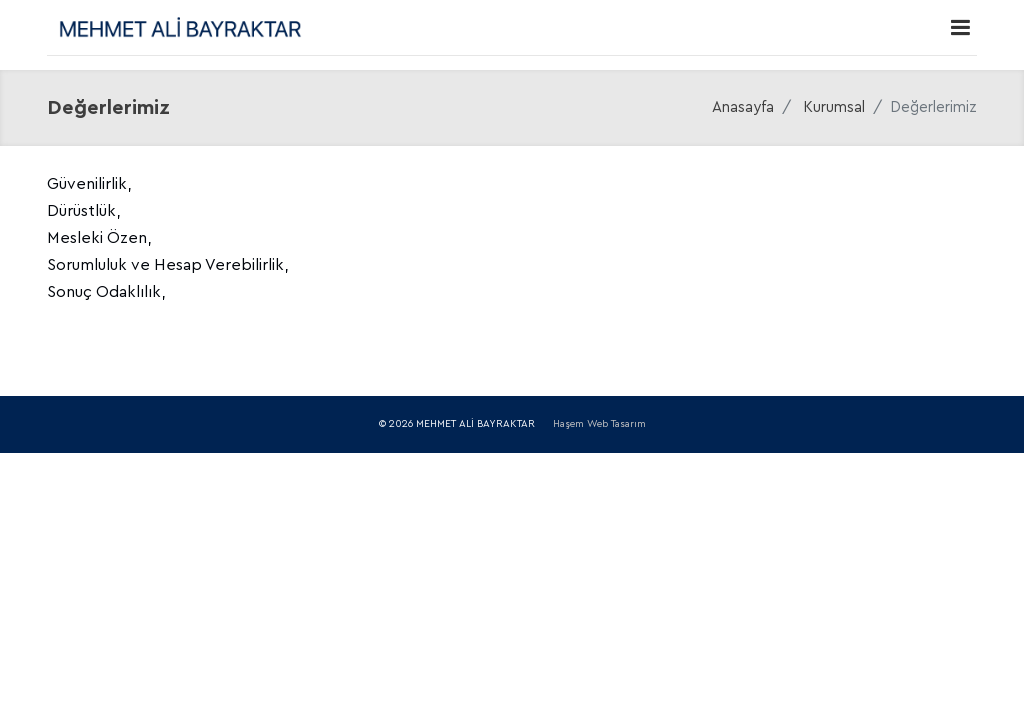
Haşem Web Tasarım (599, 424)
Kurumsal (834, 107)
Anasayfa (743, 107)
